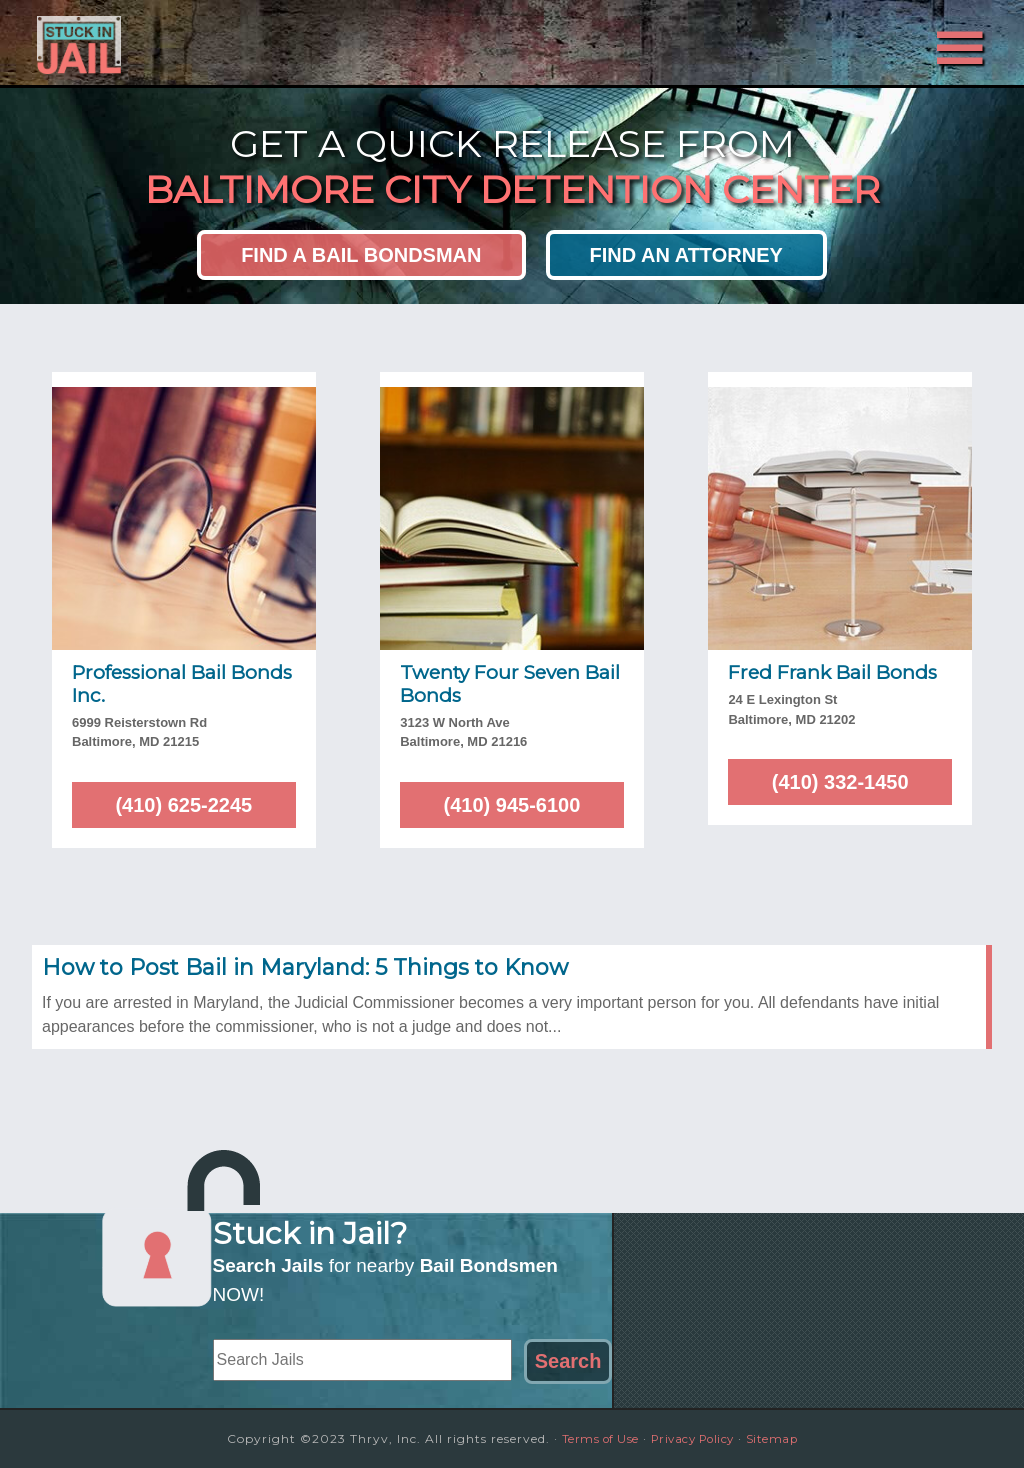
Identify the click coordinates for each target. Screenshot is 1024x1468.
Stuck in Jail (212, 43)
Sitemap (782, 1438)
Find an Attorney (686, 255)
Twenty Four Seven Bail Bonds (510, 684)
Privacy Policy (694, 1438)
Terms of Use (592, 1438)
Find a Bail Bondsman (361, 255)
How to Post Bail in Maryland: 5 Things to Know (305, 967)
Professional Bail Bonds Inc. (182, 684)
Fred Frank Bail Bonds (832, 672)
